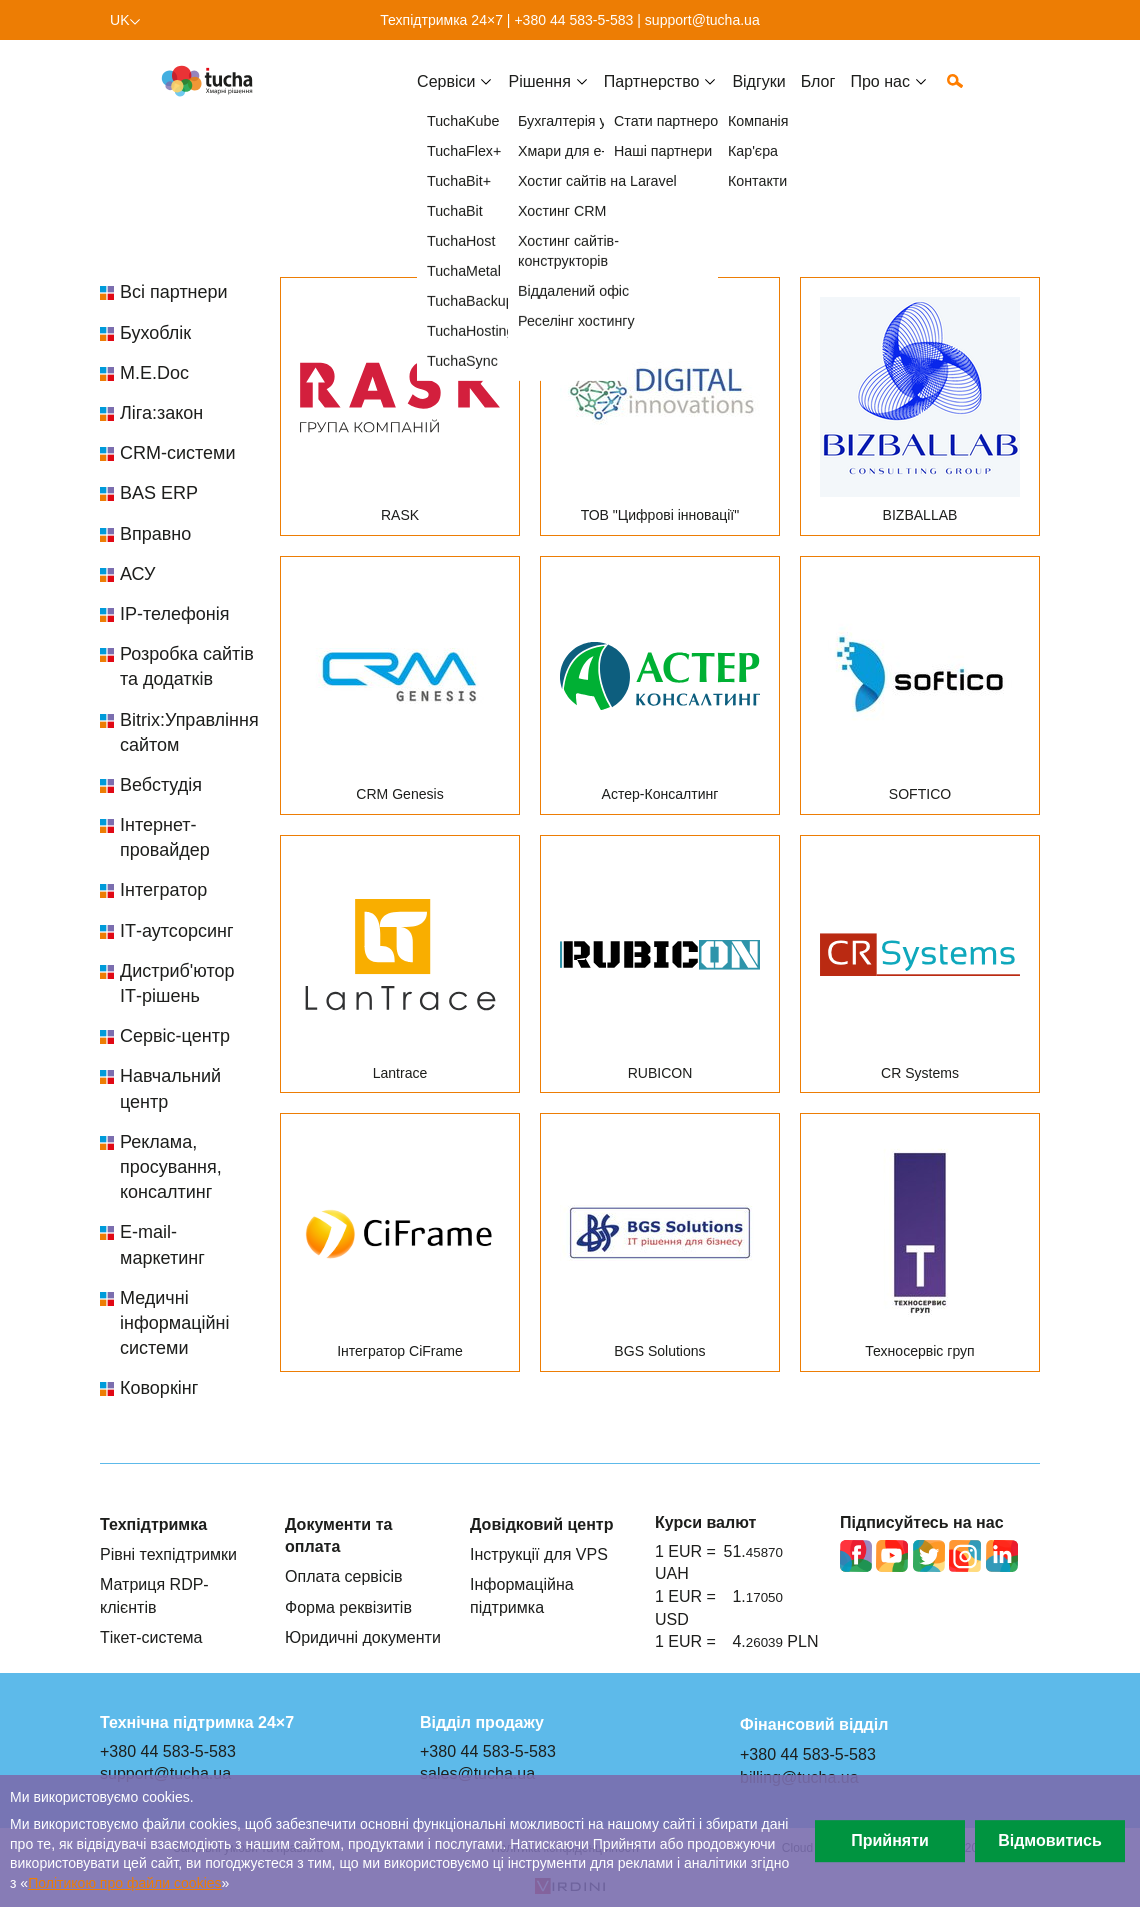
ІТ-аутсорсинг (177, 931)
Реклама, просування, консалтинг (171, 1167)
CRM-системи (178, 453)
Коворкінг (159, 1388)
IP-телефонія (174, 614)
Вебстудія (161, 785)
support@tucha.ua (702, 20)
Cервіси (446, 97)
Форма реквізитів (348, 1607)
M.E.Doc (154, 373)
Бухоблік (155, 333)
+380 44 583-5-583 (573, 20)
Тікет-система (151, 1637)
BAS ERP (159, 493)
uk (120, 20)
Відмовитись (1050, 1841)
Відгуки (758, 97)
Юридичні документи (363, 1637)
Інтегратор (163, 890)
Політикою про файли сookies (124, 1883)
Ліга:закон (161, 413)
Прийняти (890, 1841)
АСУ (137, 574)
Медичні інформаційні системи (174, 1323)
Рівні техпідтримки (168, 1554)
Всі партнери (174, 292)
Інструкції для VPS (539, 1554)
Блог (818, 97)
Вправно (155, 534)
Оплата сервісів (344, 1576)
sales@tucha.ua (477, 1773)
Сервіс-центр (175, 1036)
